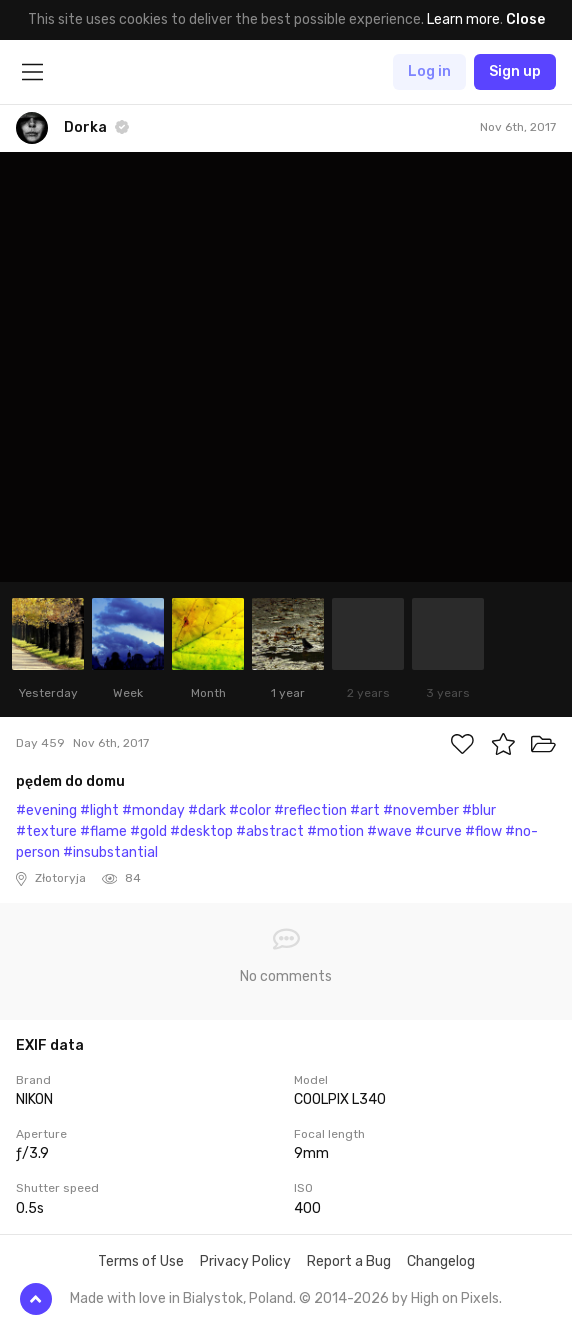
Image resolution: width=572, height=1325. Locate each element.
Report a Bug (349, 1261)
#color (250, 810)
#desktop (201, 831)
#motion (335, 831)
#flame (103, 831)
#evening (46, 810)
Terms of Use (141, 1261)
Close (525, 19)
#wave (389, 831)
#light (99, 810)
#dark (207, 810)
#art (365, 810)
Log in (429, 71)
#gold (148, 831)
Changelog (441, 1261)
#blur (479, 810)
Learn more (463, 19)
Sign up (515, 71)
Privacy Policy (245, 1261)
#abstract (270, 831)
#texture (46, 831)
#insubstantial (110, 852)
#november (421, 810)
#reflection (310, 810)
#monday (153, 810)
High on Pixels (455, 1298)
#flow (483, 831)
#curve (438, 831)
